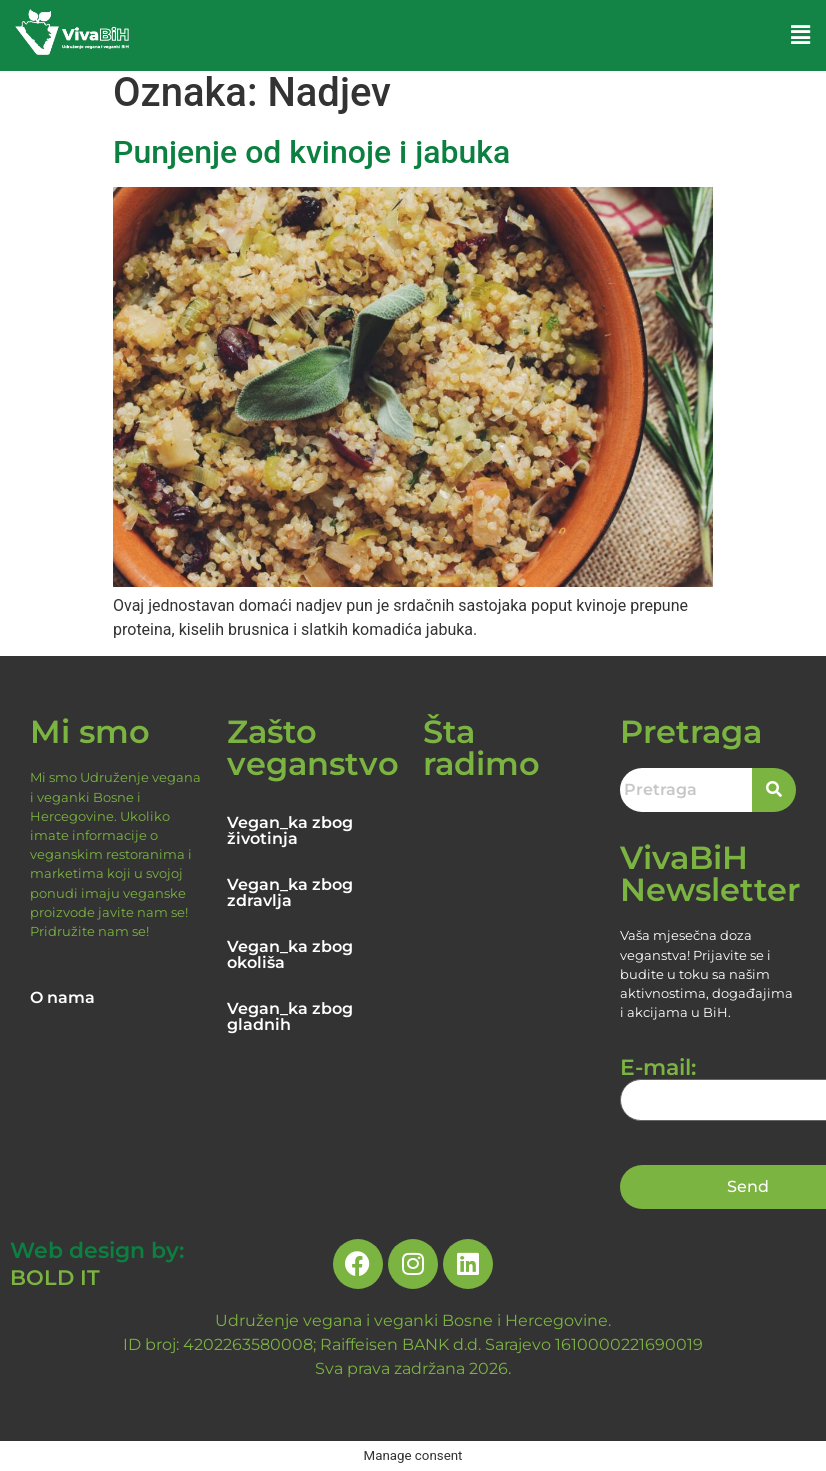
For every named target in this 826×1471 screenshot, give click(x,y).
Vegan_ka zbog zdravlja (290, 892)
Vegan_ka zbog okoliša (290, 954)
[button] (801, 35)
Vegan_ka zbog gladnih (290, 1016)
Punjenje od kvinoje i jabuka (311, 152)
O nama (62, 997)
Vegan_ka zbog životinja (290, 830)
